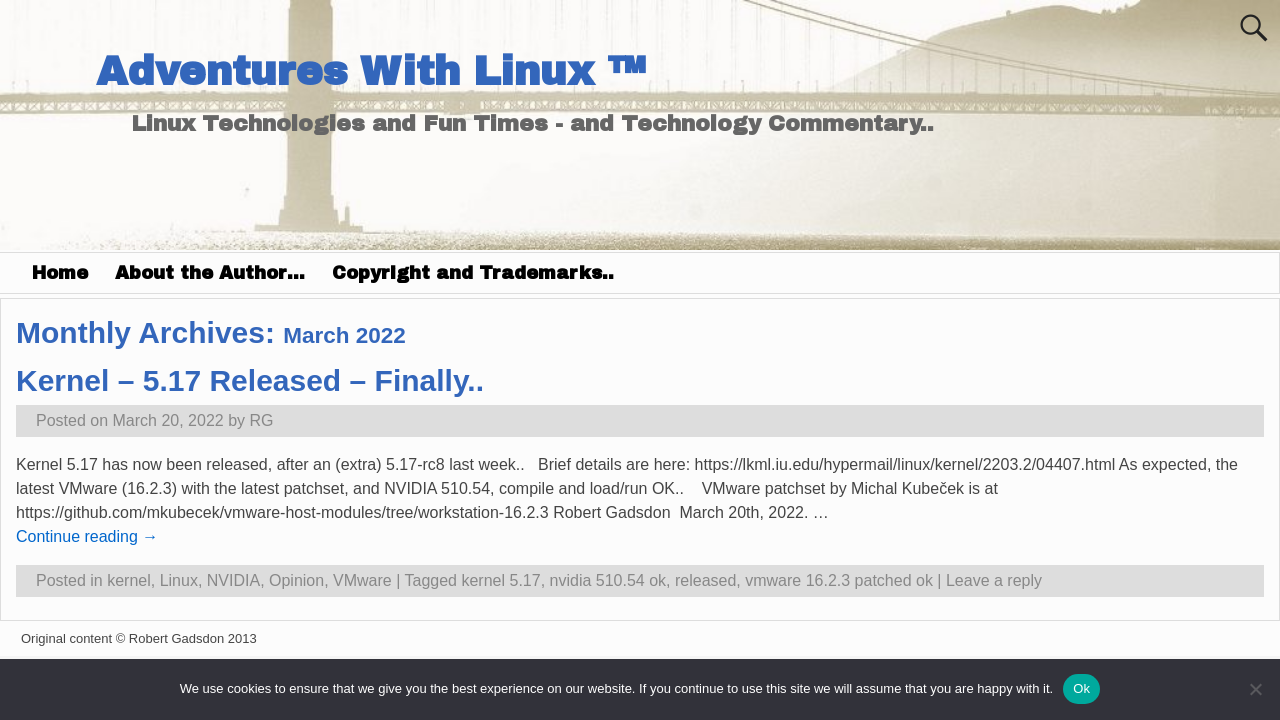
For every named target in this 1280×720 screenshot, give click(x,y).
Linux (179, 580)
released (705, 580)
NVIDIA (233, 580)
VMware (362, 580)
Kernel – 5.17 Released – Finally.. (250, 380)
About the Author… (210, 273)
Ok (1081, 688)
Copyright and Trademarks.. (473, 273)
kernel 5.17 (500, 580)
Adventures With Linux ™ (370, 71)
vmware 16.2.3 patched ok (839, 580)
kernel (129, 580)
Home (60, 273)
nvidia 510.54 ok (608, 580)
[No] (1255, 689)
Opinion (296, 580)
